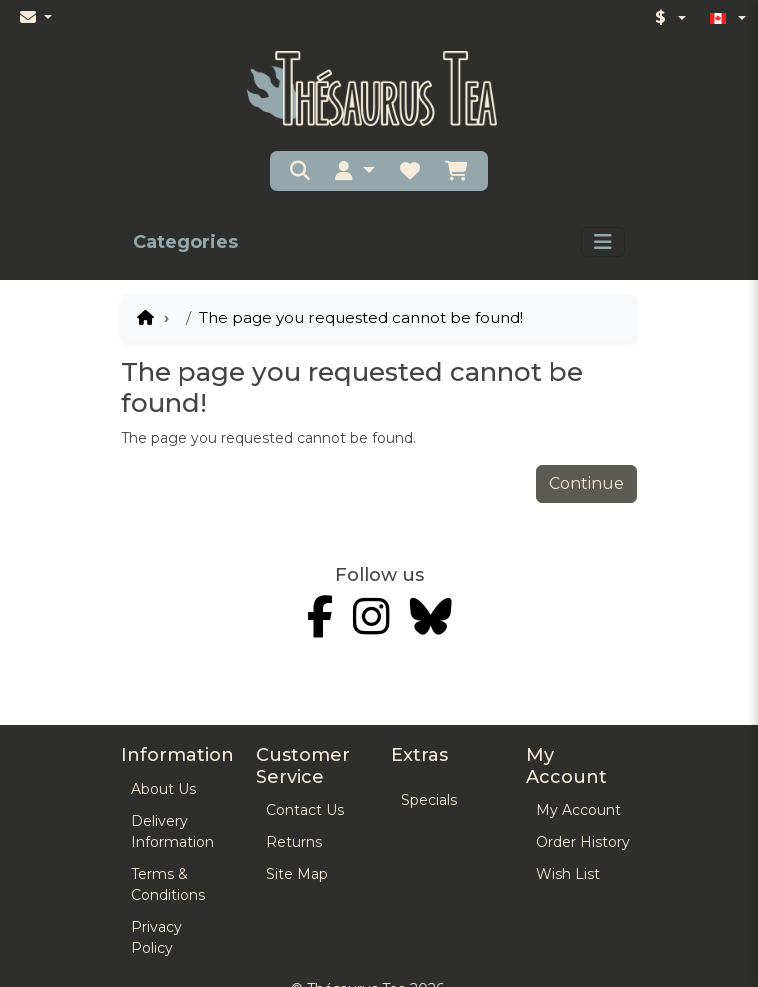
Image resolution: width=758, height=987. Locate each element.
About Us (163, 789)
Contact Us (305, 810)
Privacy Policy (156, 937)
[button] (355, 171)
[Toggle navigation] (603, 242)
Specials (429, 800)
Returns (294, 842)
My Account (578, 810)
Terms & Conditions (168, 884)
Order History (583, 842)
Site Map (297, 874)
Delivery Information (172, 831)
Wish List (568, 874)
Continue (586, 483)
